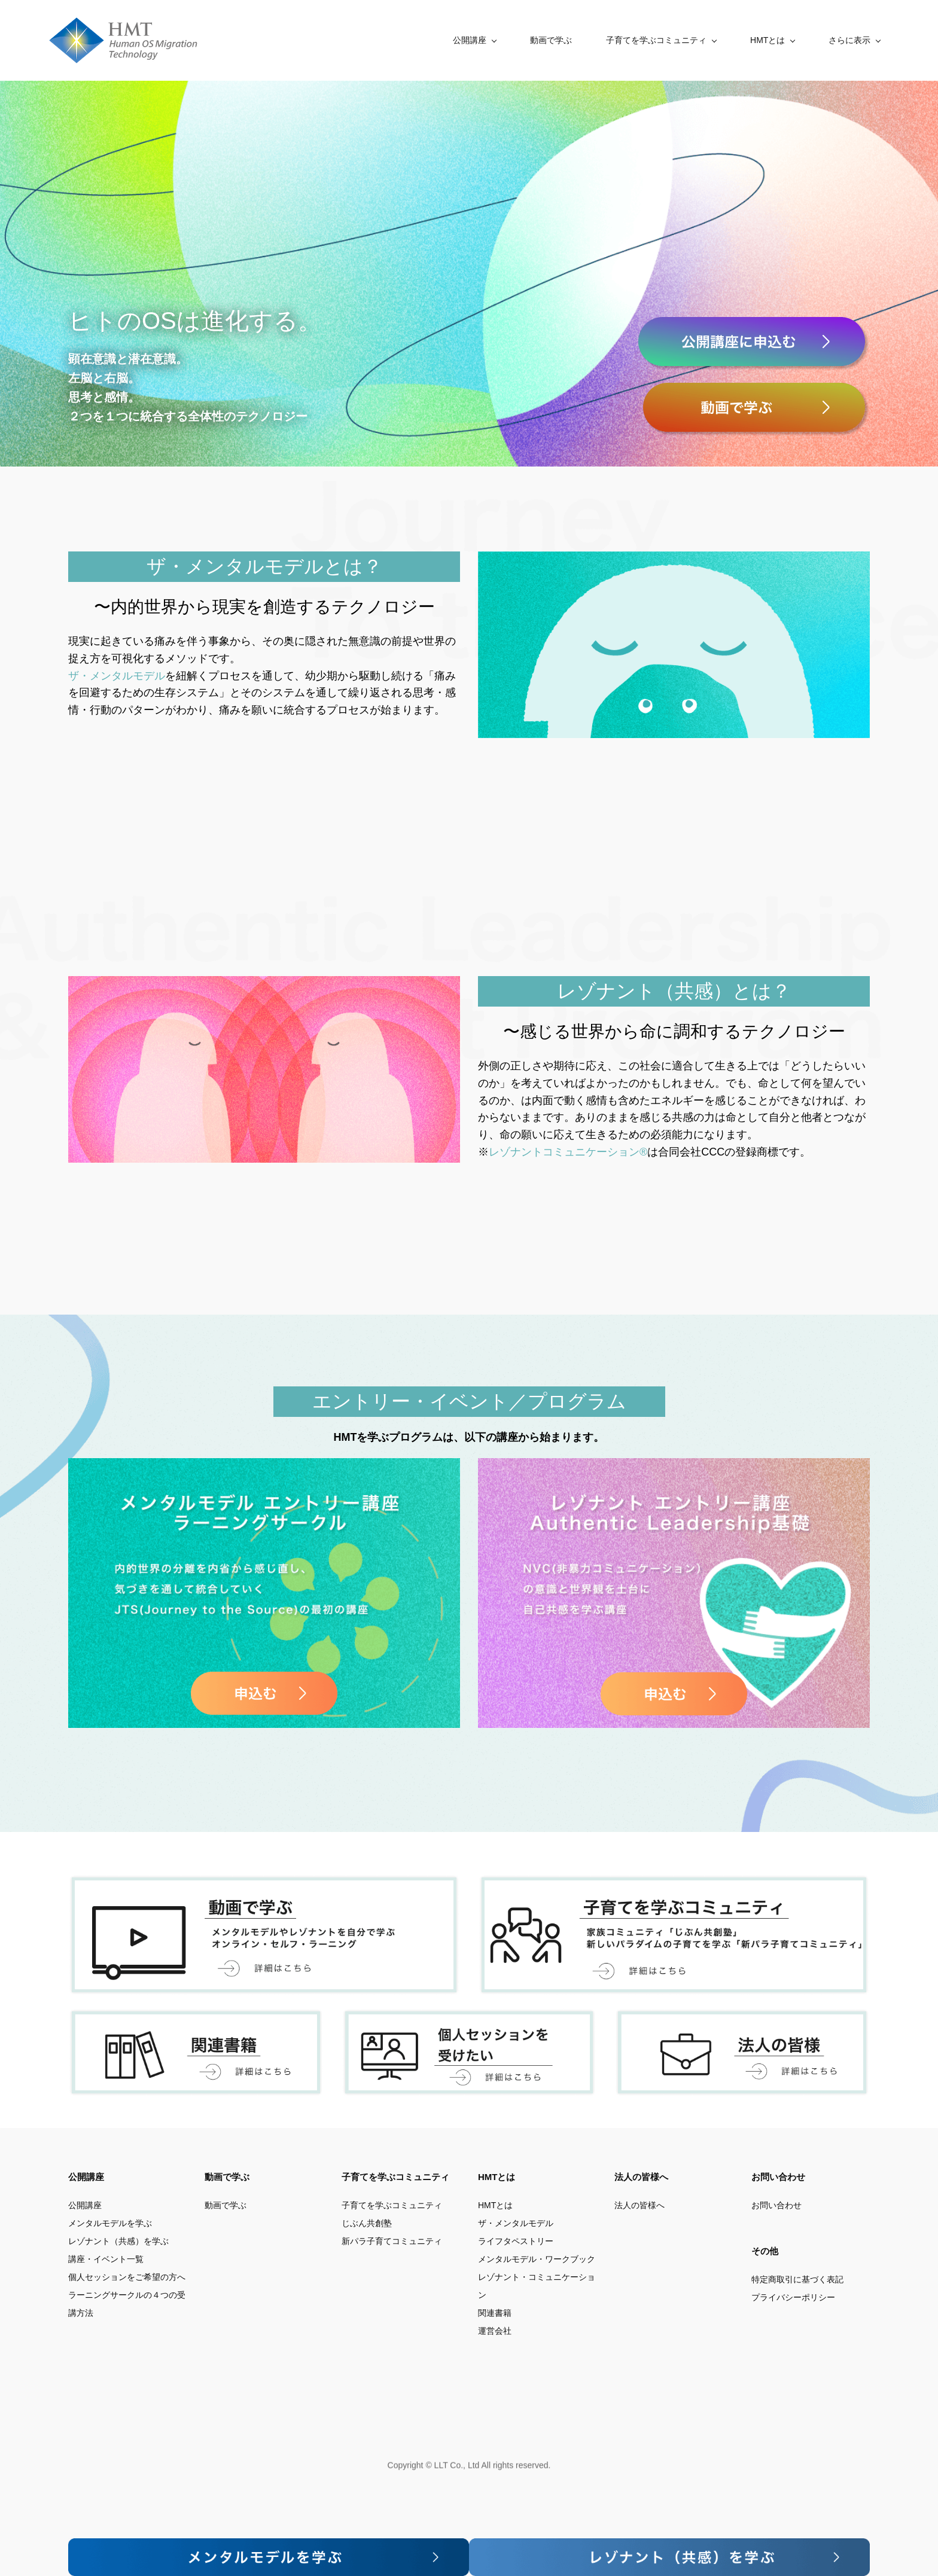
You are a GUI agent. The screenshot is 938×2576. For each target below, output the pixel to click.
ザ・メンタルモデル (116, 671)
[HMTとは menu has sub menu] (669, 38)
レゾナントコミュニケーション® (568, 1147)
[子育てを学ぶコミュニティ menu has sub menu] (558, 38)
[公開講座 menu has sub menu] (371, 38)
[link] (674, 553)
